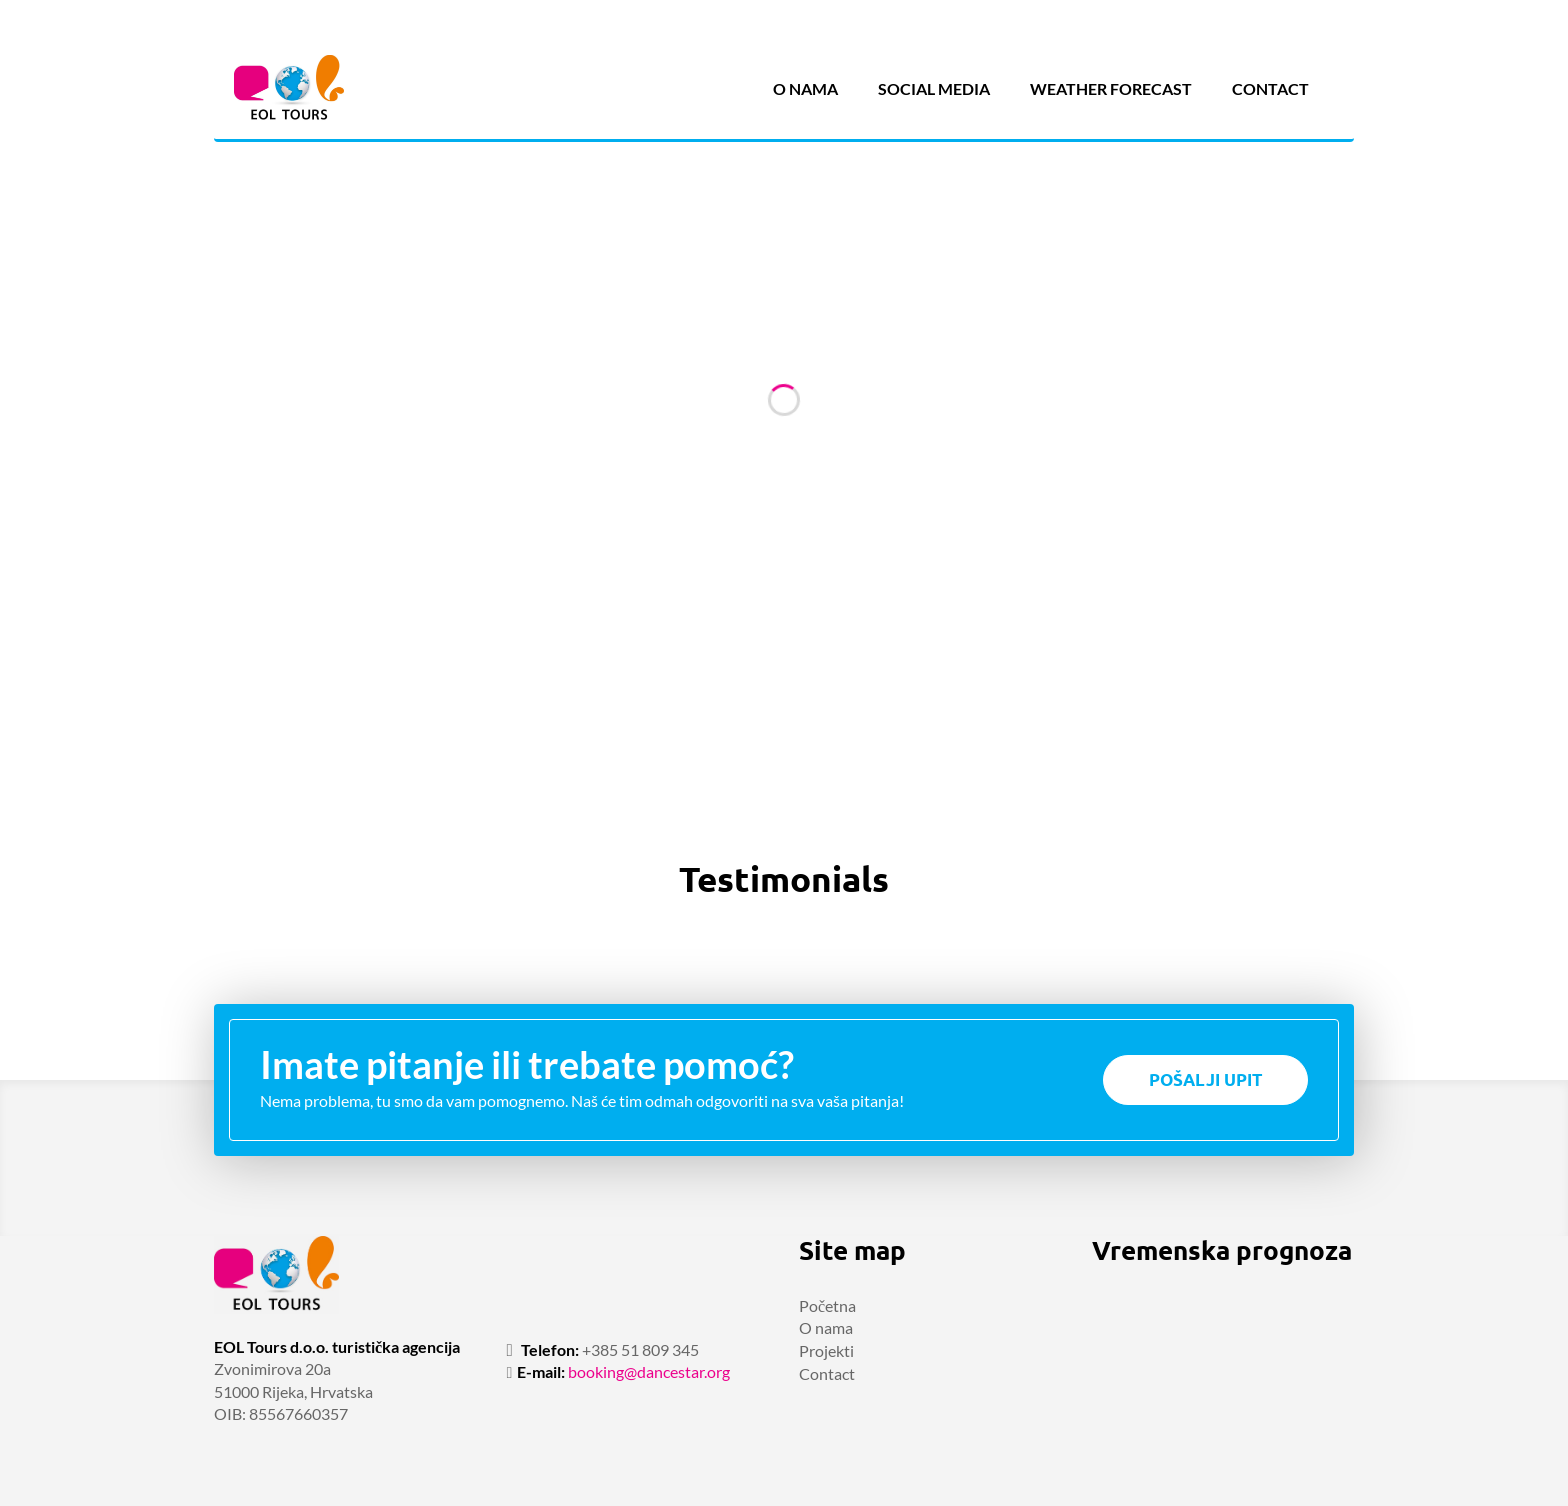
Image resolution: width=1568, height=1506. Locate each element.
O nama (805, 88)
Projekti (826, 1350)
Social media (934, 88)
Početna (827, 1305)
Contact (1270, 88)
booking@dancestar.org (649, 1371)
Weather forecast (1111, 88)
